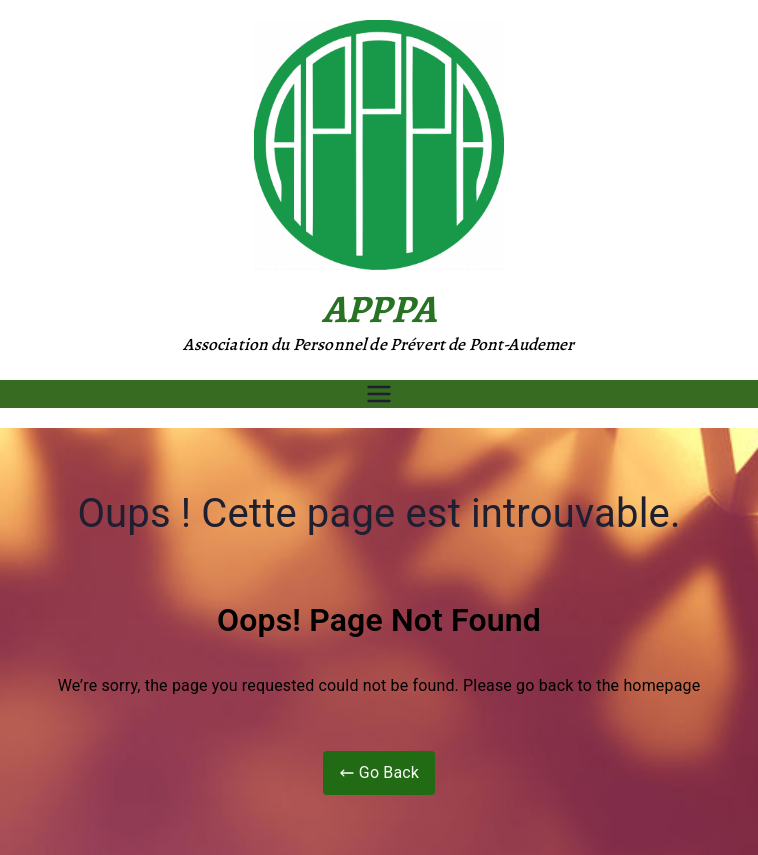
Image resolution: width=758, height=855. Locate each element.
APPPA (379, 308)
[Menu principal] (379, 394)
